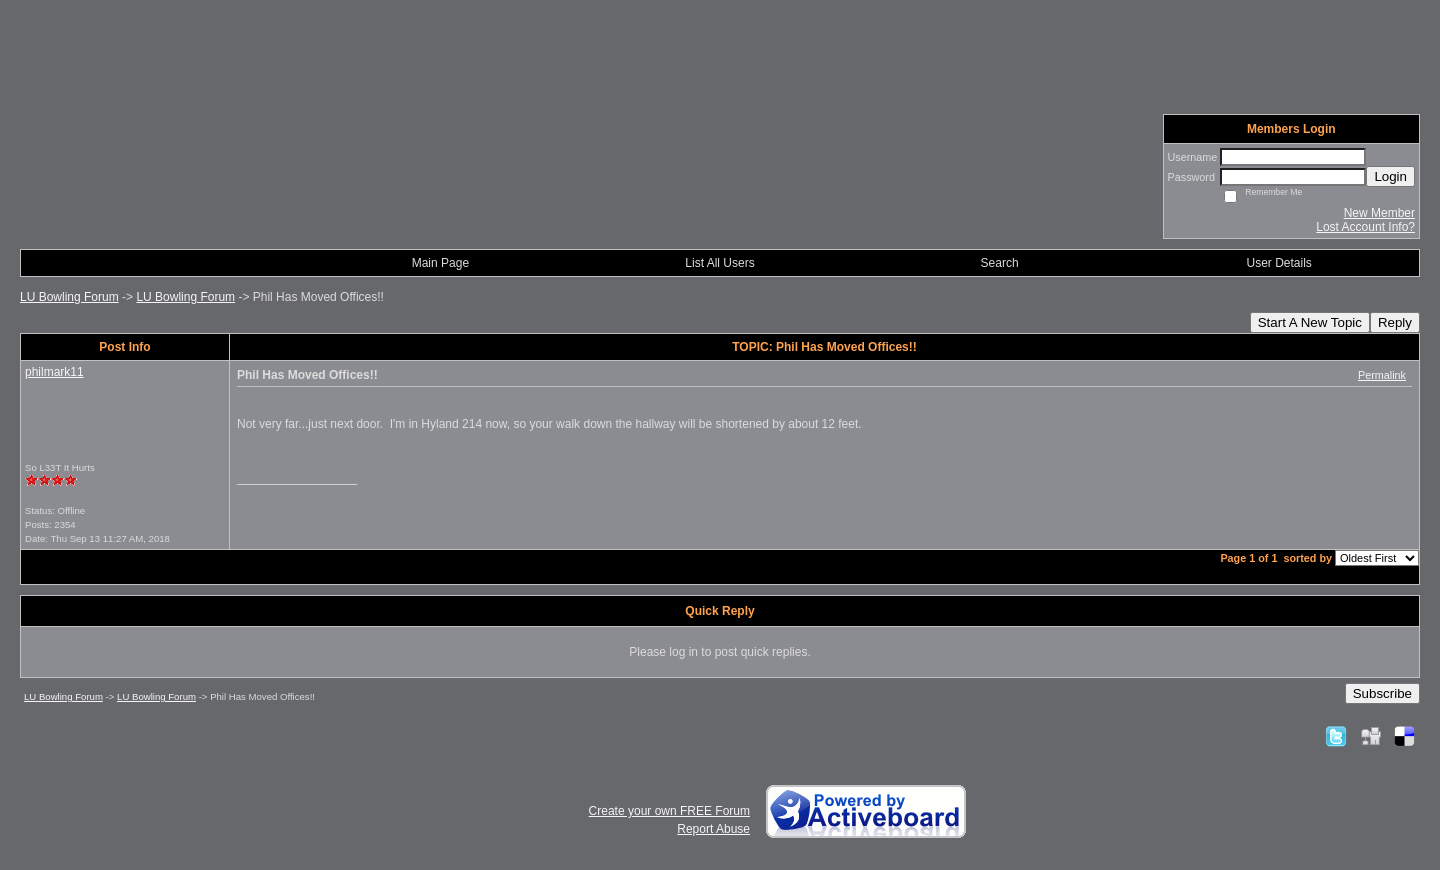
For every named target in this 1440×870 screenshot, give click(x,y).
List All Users (719, 263)
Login (1390, 176)
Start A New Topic (1310, 322)
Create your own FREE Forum (669, 811)
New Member (1379, 213)
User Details (1279, 263)
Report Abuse (713, 829)
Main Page (440, 263)
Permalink (1382, 375)
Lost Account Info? (1365, 227)
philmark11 (54, 372)
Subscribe (1382, 693)
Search (1000, 263)
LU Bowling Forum (69, 297)
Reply (1395, 322)
